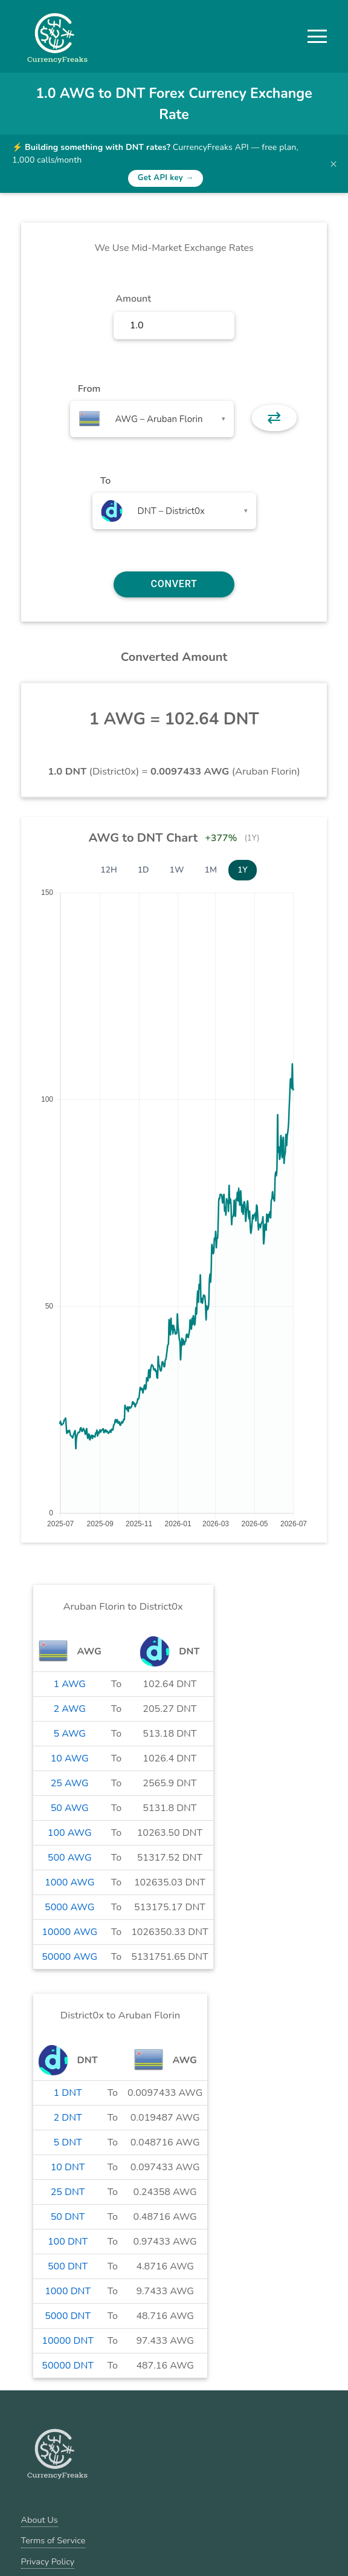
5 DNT (68, 2142)
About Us (39, 2520)
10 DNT (68, 2167)
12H (108, 870)
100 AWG (70, 1832)
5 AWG (69, 1733)
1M (211, 870)
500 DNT (68, 2266)
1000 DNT (68, 2291)
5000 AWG (69, 1907)
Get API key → (166, 177)
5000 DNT (68, 2316)
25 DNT (68, 2192)
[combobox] (152, 419)
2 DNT (68, 2117)
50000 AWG (69, 1956)
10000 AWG (69, 1932)
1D (143, 870)
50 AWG (70, 1808)
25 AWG (70, 1783)
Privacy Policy (48, 2561)
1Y (242, 870)
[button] (317, 36)
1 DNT (68, 2093)
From (89, 388)
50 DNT (68, 2216)
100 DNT (68, 2241)
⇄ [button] (274, 417)
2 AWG (69, 1709)
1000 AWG (69, 1882)
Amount (133, 298)
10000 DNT (68, 2340)
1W (177, 870)
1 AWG (69, 1684)
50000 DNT (68, 2365)
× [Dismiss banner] (333, 164)
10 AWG (70, 1758)
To (105, 480)
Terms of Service (53, 2540)
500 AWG (70, 1857)
